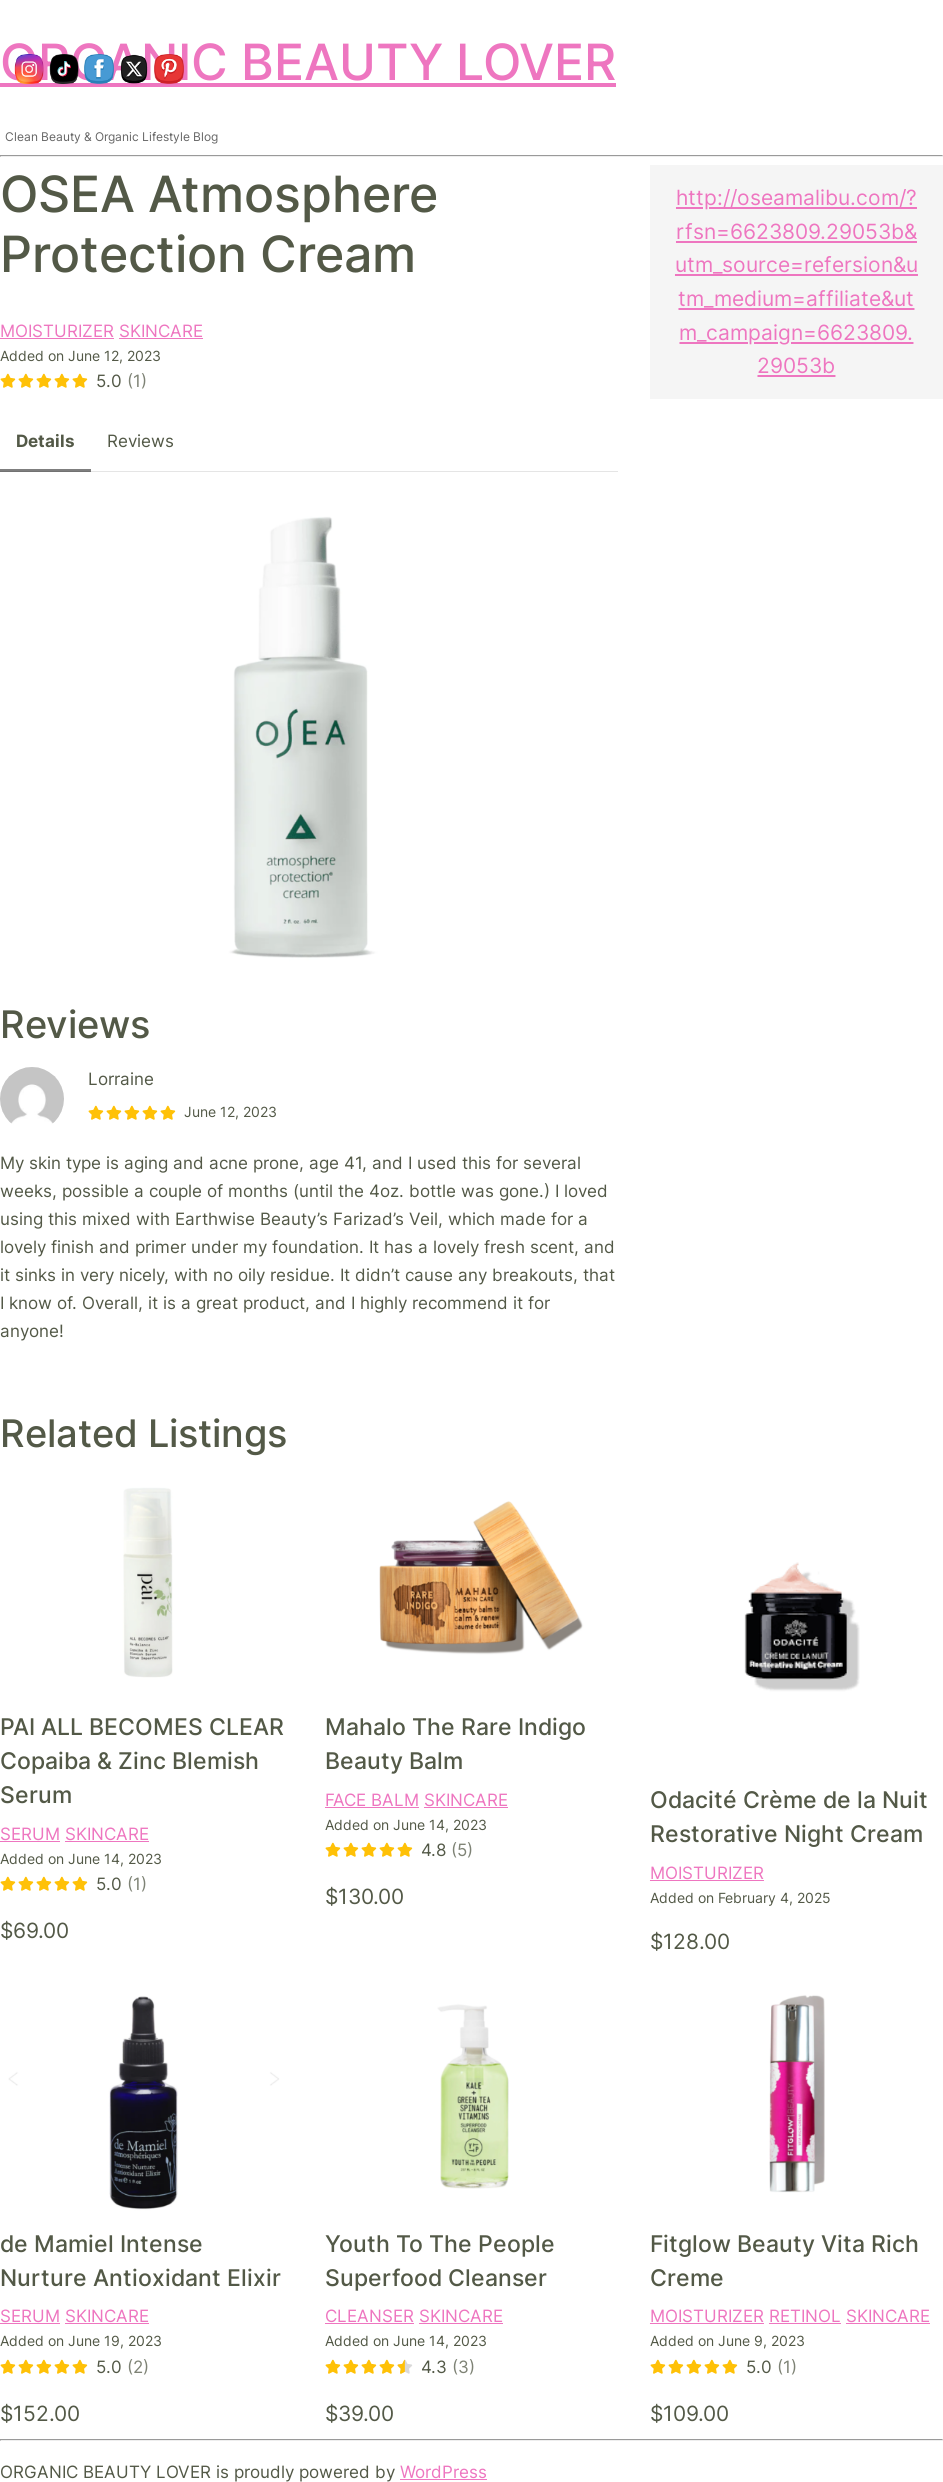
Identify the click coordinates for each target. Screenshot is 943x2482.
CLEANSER (369, 2315)
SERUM (30, 1833)
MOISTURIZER (57, 330)
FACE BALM (372, 1799)
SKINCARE (161, 330)
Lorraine (121, 1078)
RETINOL (805, 2315)
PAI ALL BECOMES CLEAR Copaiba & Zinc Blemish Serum (142, 1760)
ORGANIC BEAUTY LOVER (308, 62)
